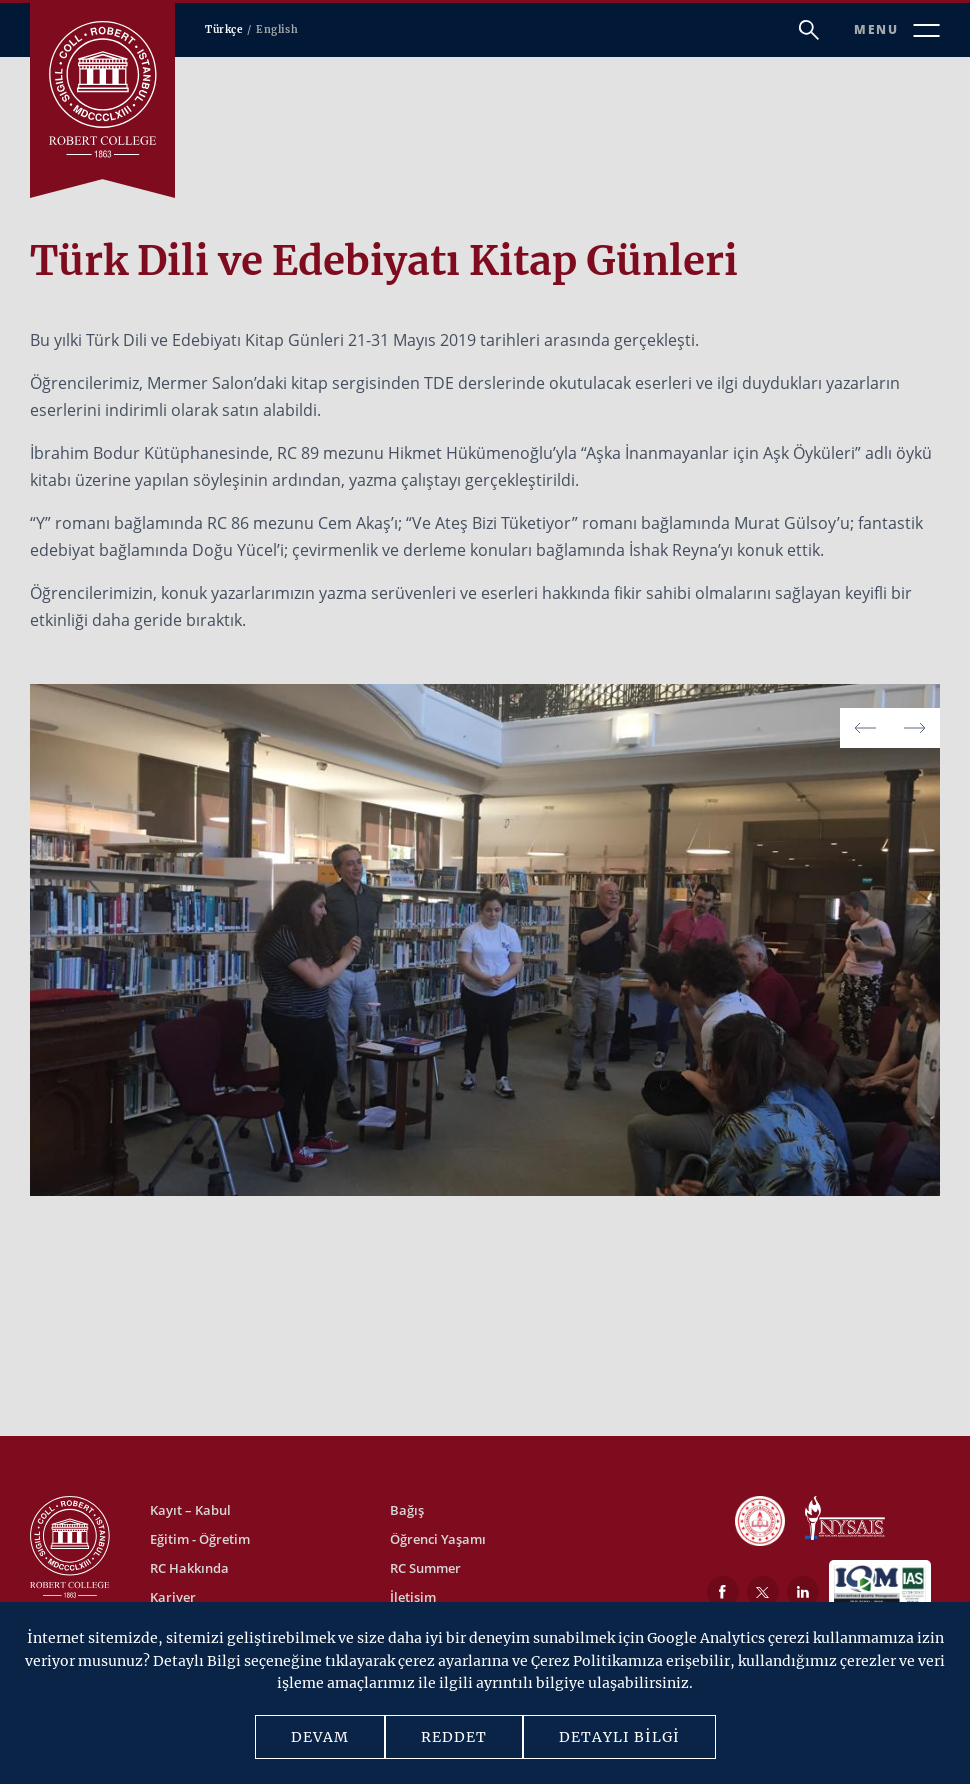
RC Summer (425, 1568)
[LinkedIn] (803, 1592)
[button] (915, 728)
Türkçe (224, 29)
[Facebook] (723, 1592)
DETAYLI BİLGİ (619, 1737)
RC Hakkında (189, 1568)
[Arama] (809, 30)
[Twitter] (763, 1592)
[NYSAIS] (845, 1520)
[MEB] (760, 1523)
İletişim (413, 1597)
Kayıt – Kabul (190, 1510)
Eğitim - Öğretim (200, 1539)
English (277, 29)
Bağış (407, 1510)
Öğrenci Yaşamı (438, 1539)
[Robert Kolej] (102, 89)
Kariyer (173, 1597)
